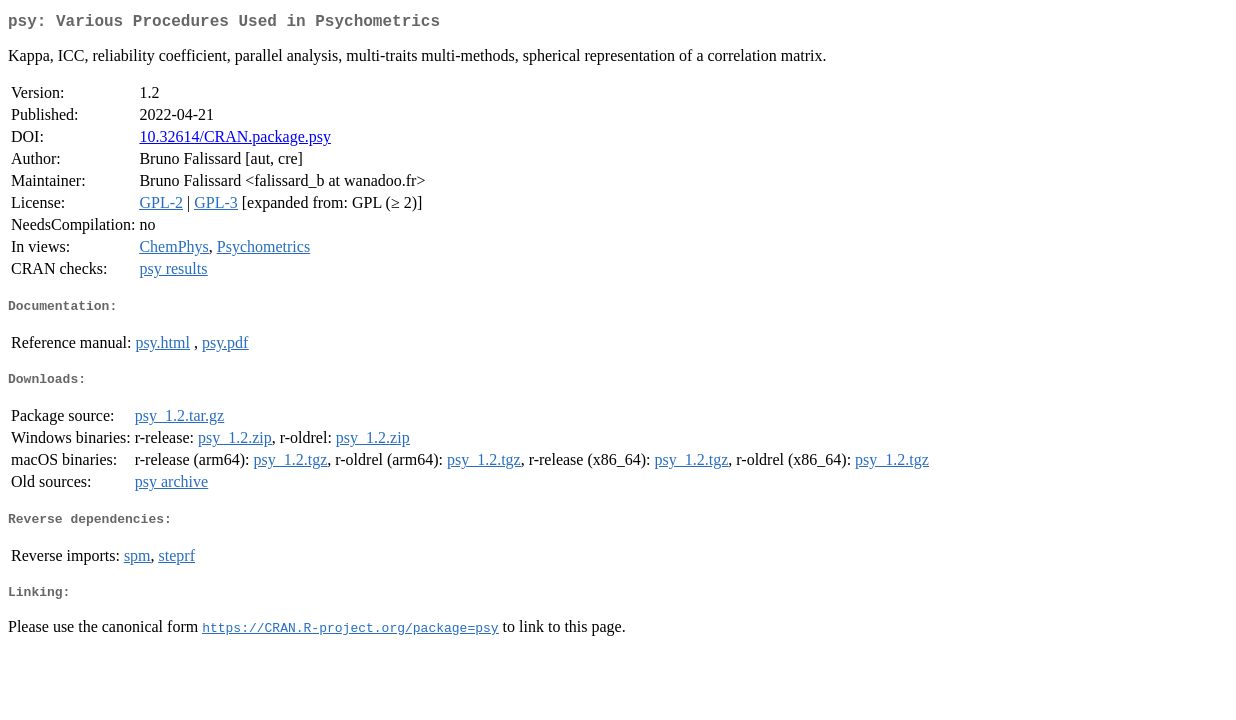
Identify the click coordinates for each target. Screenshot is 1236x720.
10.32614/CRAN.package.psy (235, 140)
